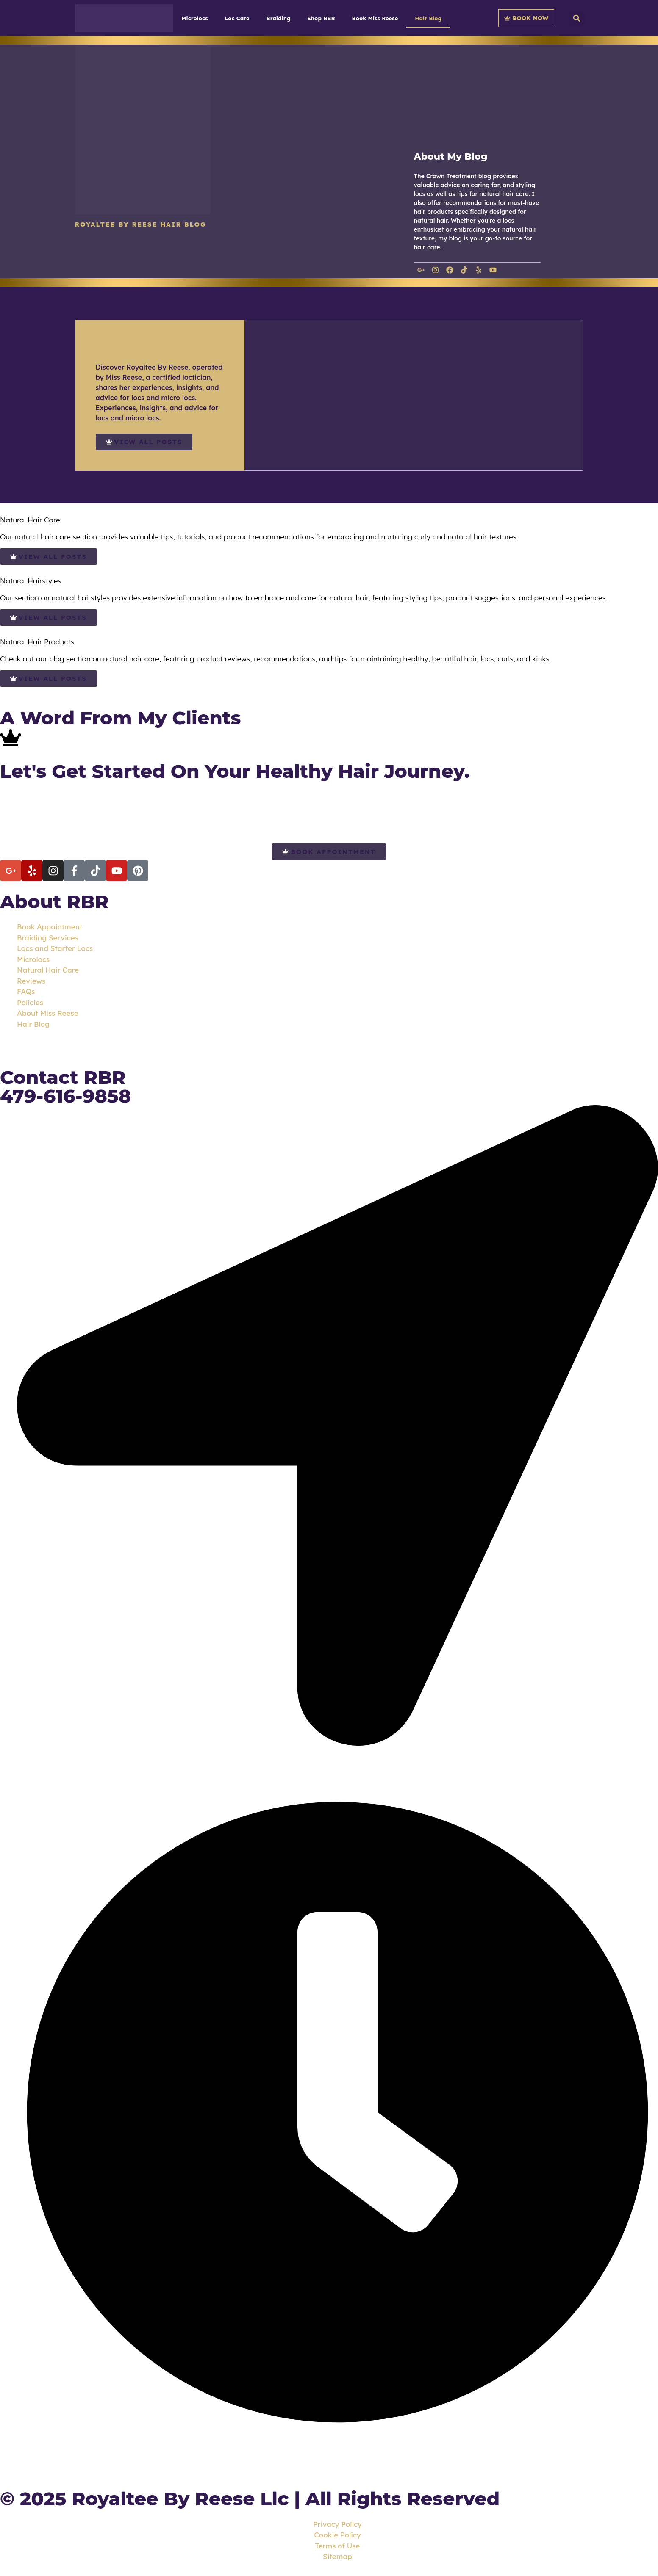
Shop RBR (321, 18)
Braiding (279, 18)
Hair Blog (428, 18)
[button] (577, 18)
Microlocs (194, 18)
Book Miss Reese (375, 18)
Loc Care (237, 18)
